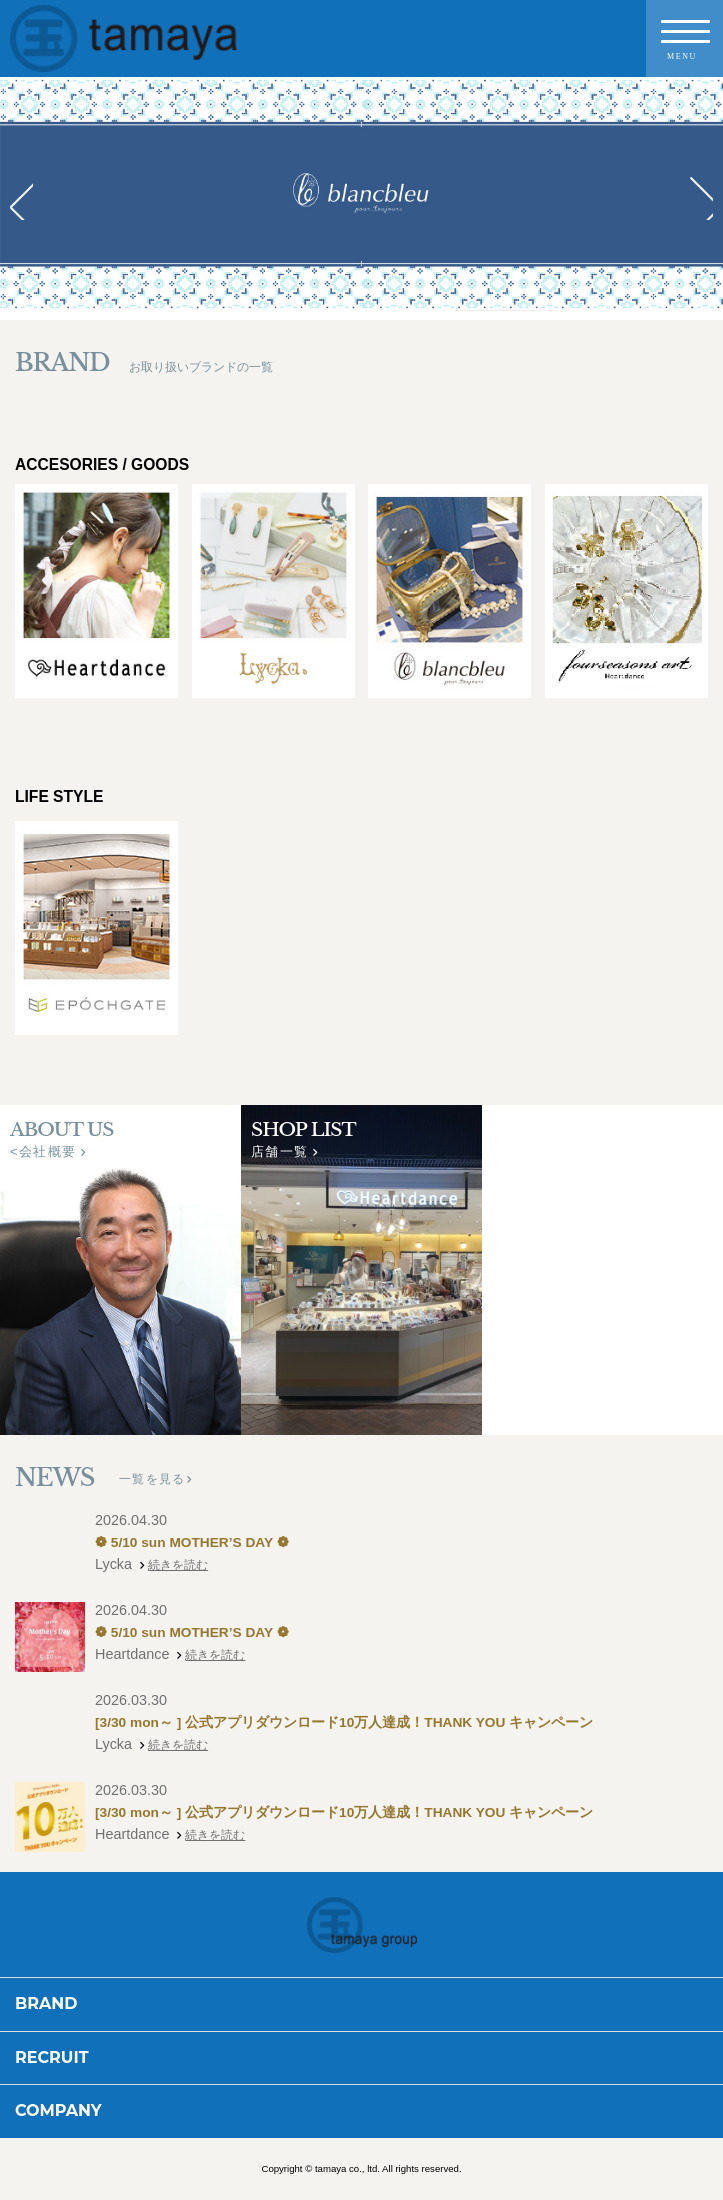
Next (697, 199)
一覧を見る (152, 1479)
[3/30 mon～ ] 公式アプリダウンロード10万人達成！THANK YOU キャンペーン (381, 1722)
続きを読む (183, 1565)
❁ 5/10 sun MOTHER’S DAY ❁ (206, 1542)
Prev (26, 199)
